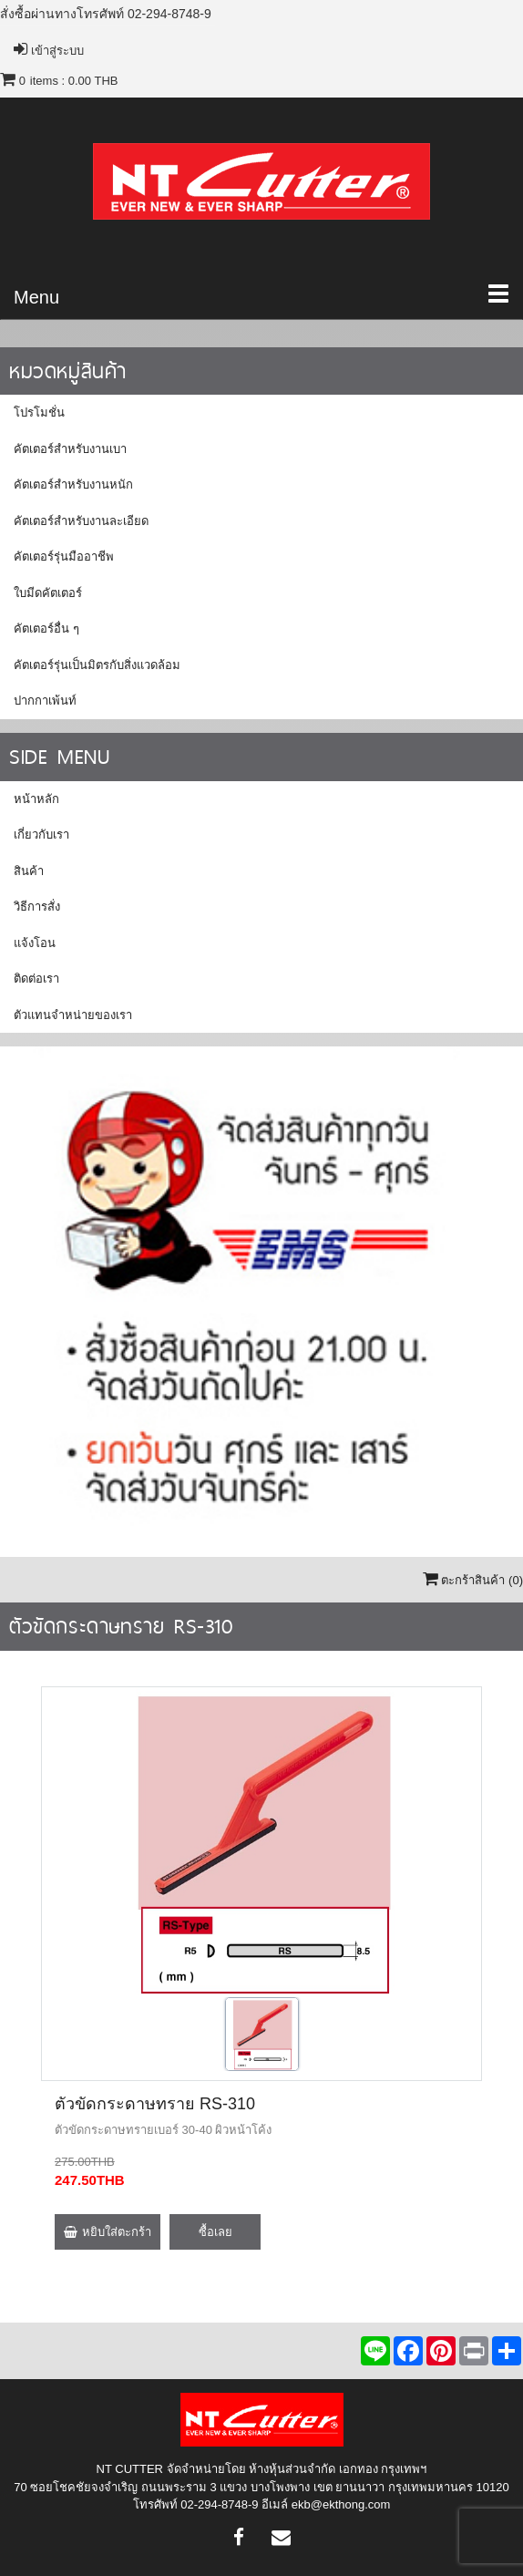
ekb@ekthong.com (341, 2504)
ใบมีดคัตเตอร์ (48, 593)
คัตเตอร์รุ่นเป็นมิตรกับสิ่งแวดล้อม (97, 665)
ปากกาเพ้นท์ (45, 700)
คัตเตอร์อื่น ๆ (46, 628)
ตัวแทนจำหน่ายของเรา (73, 1015)
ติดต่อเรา (36, 978)
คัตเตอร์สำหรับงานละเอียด (81, 521)
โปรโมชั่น (39, 412)
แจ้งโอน (35, 943)
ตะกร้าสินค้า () (473, 1580)
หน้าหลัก (36, 799)
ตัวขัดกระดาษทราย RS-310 (155, 2104)
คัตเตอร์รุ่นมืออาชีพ (64, 556)
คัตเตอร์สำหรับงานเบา (70, 449)
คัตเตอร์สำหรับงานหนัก (73, 484)
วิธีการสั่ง (37, 906)
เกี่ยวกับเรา (41, 834)
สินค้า (29, 871)
